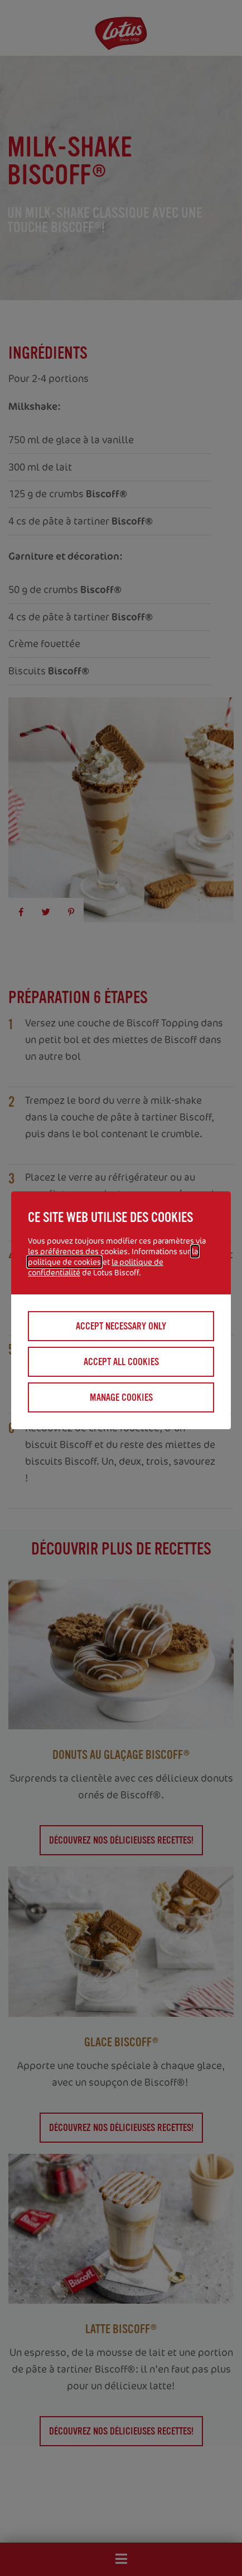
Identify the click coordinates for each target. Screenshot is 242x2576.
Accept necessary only (121, 1326)
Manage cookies (121, 1397)
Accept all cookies (121, 1361)
